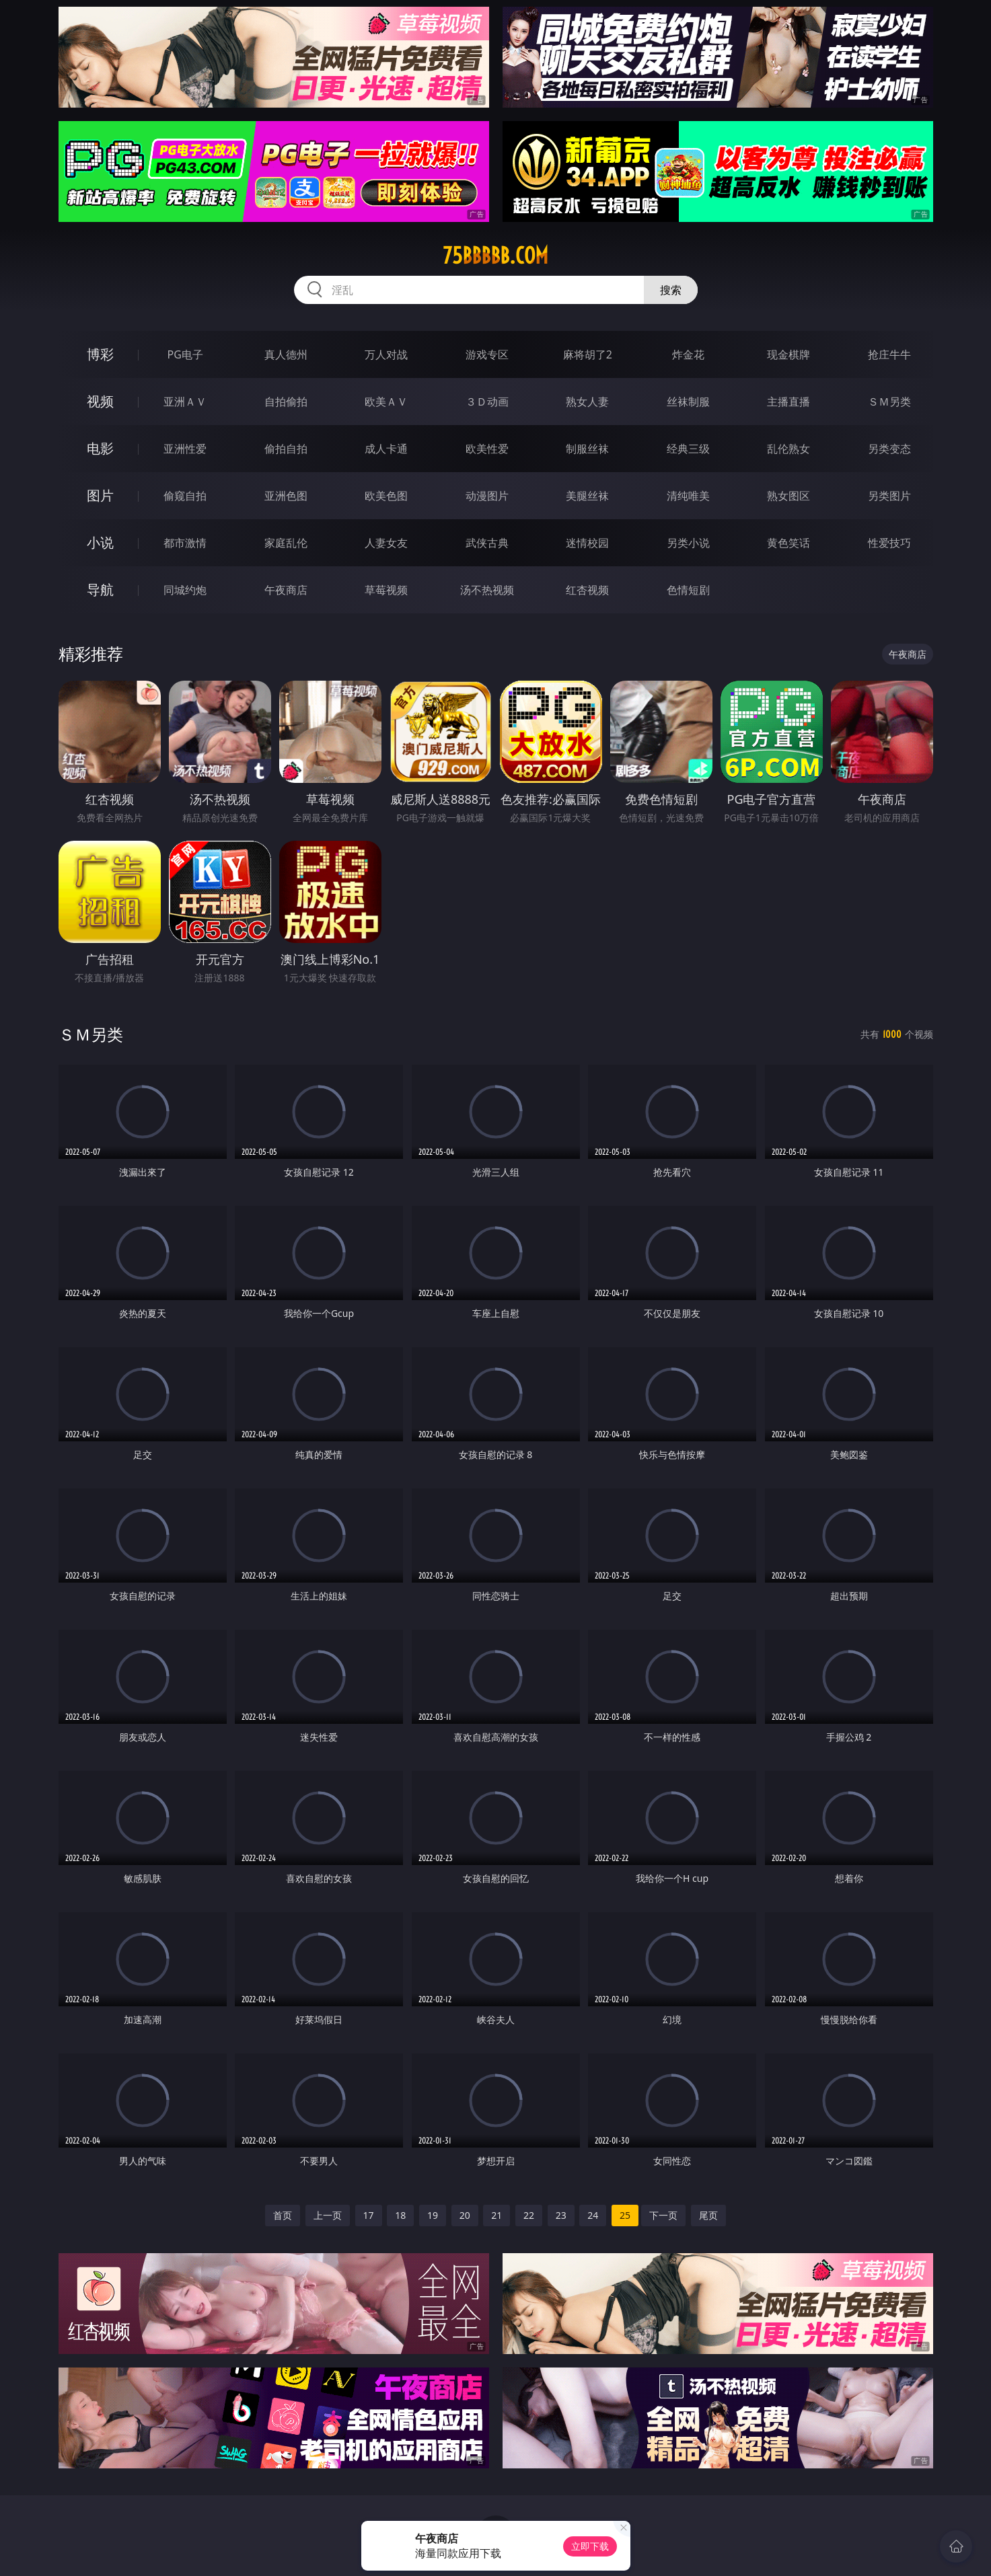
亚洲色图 (285, 495)
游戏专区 (487, 354)
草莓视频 (386, 589)
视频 (100, 401)
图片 (100, 495)
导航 (100, 589)
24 (592, 2215)
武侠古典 (487, 542)
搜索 (671, 289)
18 (400, 2215)
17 (368, 2215)
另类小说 (688, 542)
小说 (100, 542)
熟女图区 (788, 495)
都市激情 (185, 542)
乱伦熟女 (788, 448)
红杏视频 (587, 589)
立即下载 (590, 2546)
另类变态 (889, 448)
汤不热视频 (487, 589)
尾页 (708, 2215)
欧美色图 (386, 495)
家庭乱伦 (285, 542)
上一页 (328, 2215)
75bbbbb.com (495, 255)
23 (561, 2215)
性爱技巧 (889, 542)
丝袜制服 (688, 401)
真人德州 (285, 354)
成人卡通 (386, 448)
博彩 (100, 354)
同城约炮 (185, 589)
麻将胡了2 (587, 354)
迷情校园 (587, 542)
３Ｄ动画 (487, 401)
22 (528, 2215)
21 (496, 2215)
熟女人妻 (587, 401)
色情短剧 (688, 589)
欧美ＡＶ (386, 401)
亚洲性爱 (185, 448)
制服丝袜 (587, 448)
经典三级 (688, 448)
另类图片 (889, 495)
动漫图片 (487, 495)
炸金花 (688, 354)
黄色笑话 (788, 542)
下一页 (663, 2215)
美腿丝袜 (587, 495)
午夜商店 (285, 589)
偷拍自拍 (285, 448)
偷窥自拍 (185, 495)
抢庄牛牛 (889, 354)
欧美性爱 (487, 448)
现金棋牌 (788, 354)
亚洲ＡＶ (185, 401)
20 (465, 2215)
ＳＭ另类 (889, 401)
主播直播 (788, 401)
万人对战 (386, 354)
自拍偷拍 (285, 401)
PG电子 (185, 354)
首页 (282, 2215)
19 (432, 2215)
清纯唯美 (688, 495)
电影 (100, 448)
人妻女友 (386, 542)
